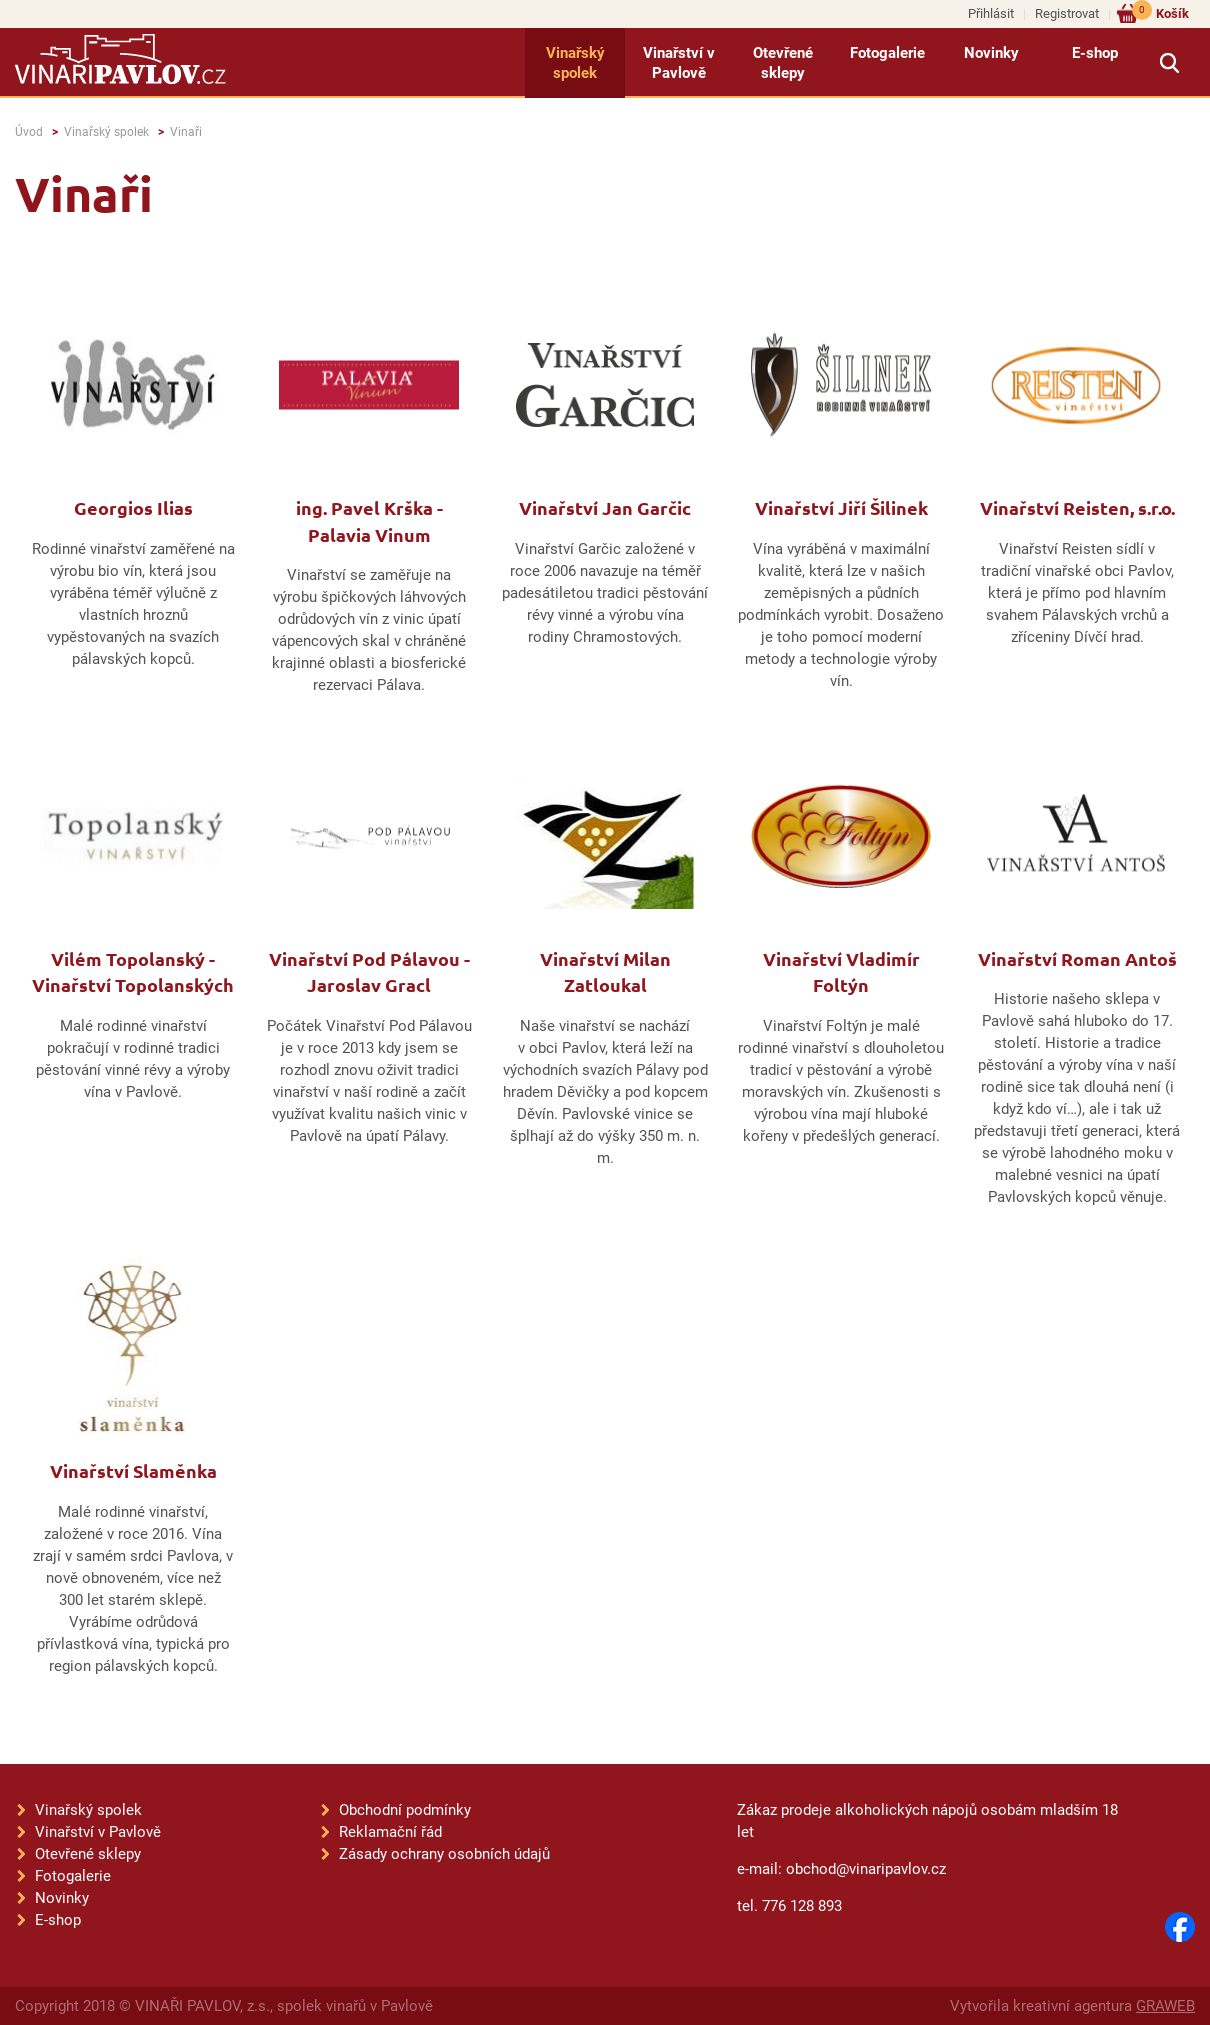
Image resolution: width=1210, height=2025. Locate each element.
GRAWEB (1165, 2006)
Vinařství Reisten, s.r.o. (1077, 507)
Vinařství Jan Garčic (605, 507)
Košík (1160, 12)
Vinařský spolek (575, 63)
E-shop (1095, 53)
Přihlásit (991, 13)
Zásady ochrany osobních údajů (444, 1854)
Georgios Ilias (133, 507)
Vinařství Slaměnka (133, 1470)
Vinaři (186, 132)
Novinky (991, 53)
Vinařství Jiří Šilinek (841, 507)
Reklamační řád (390, 1832)
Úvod (29, 132)
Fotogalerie (887, 53)
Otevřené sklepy (783, 63)
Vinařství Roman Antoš (1077, 958)
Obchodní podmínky (405, 1810)
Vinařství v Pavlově (679, 63)
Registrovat (1067, 13)
